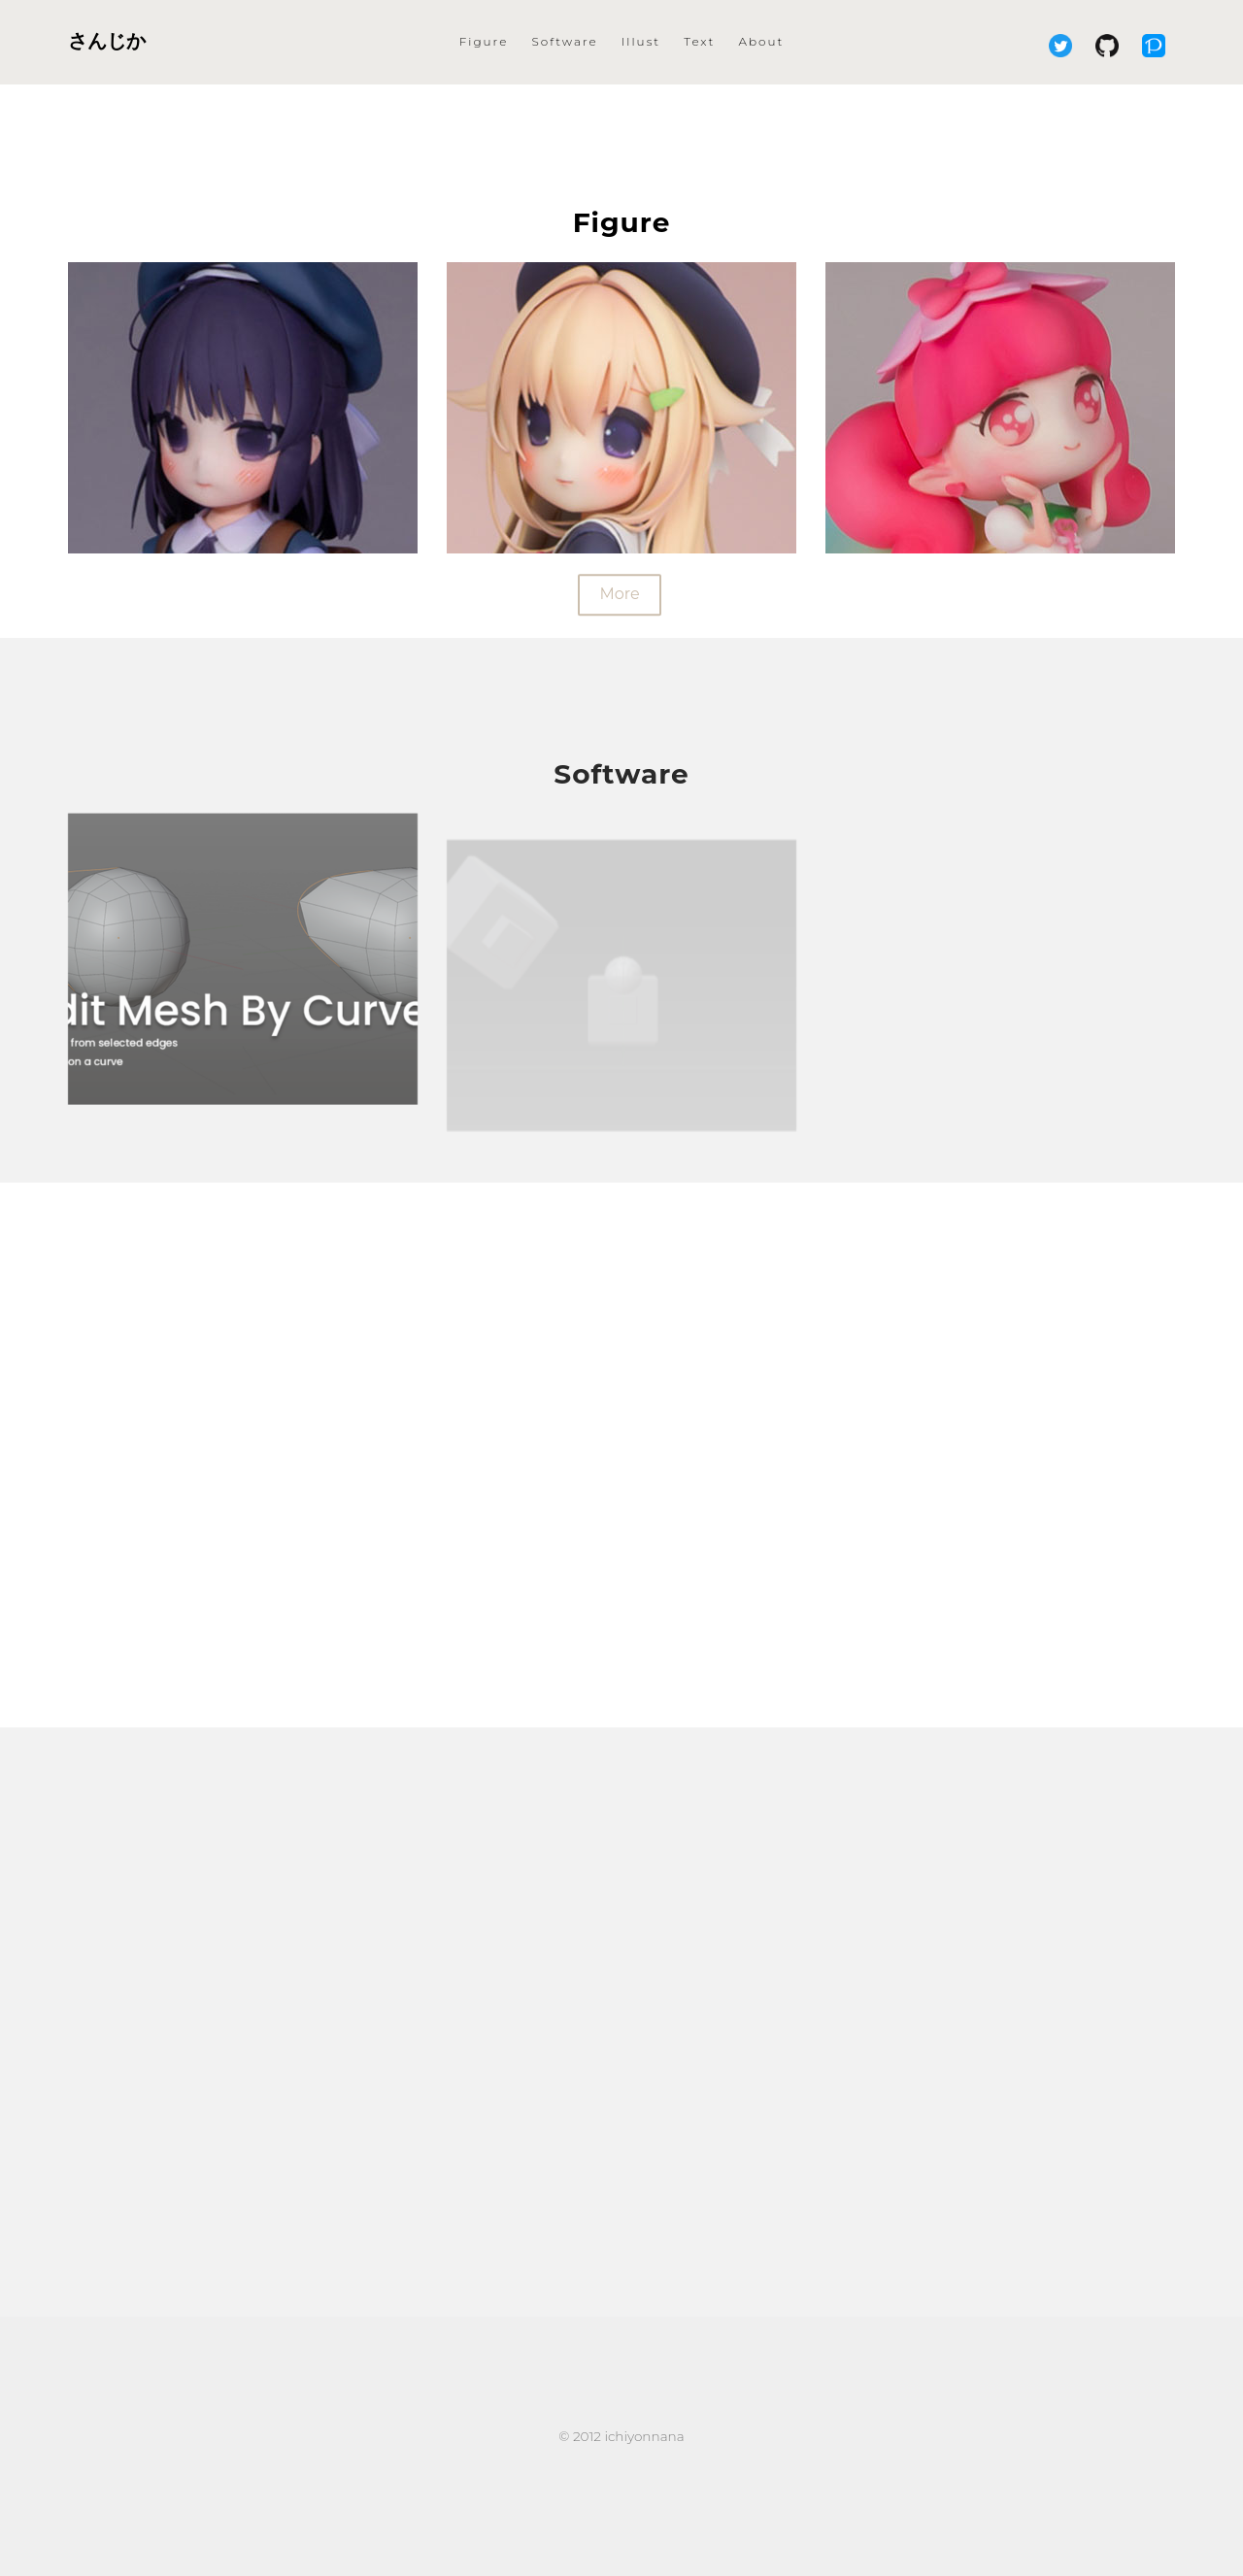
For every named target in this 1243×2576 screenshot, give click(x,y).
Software (564, 41)
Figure (484, 41)
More (619, 596)
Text (699, 41)
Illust (641, 41)
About (762, 41)
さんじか (107, 40)
